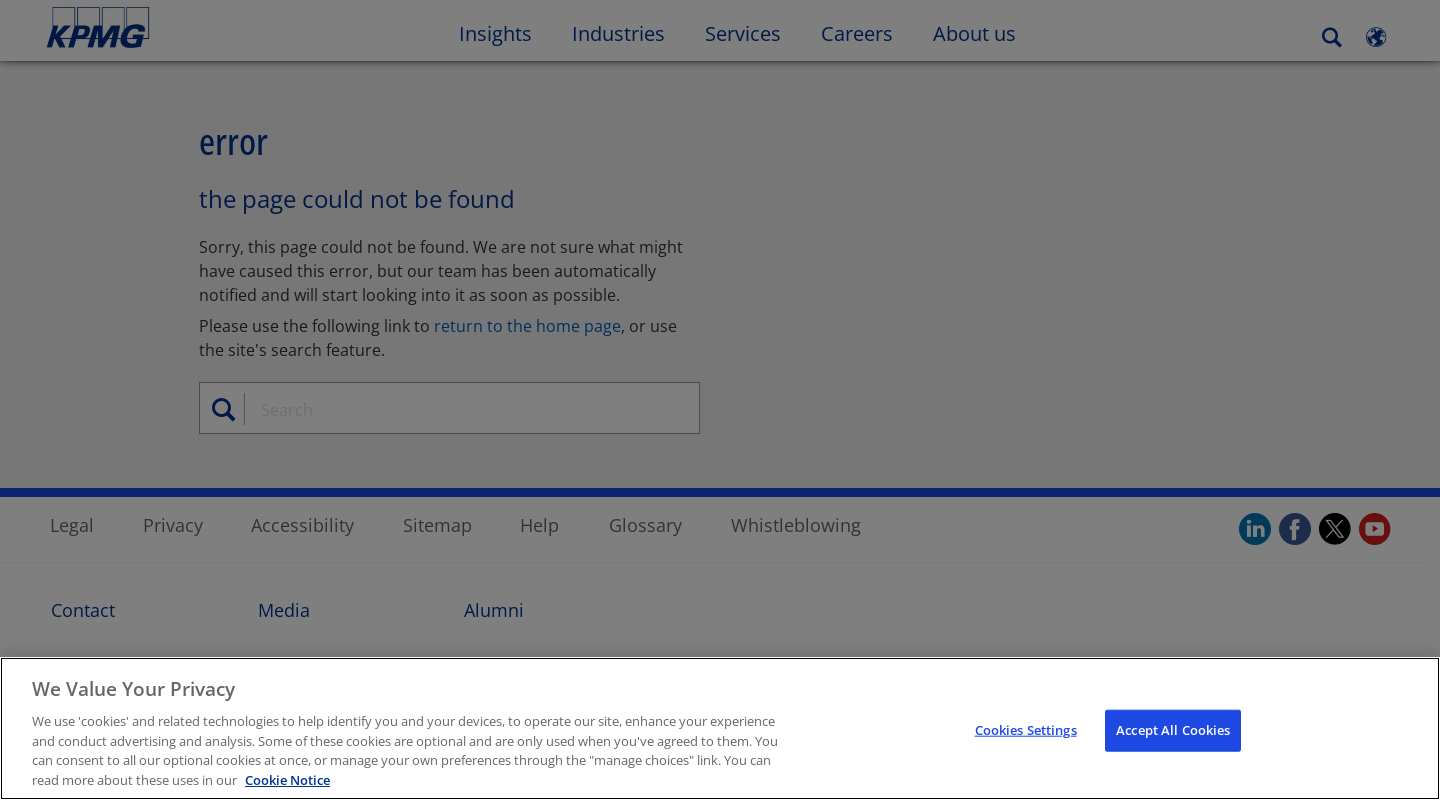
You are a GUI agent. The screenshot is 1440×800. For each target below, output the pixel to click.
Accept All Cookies (1173, 731)
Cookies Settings (1026, 731)
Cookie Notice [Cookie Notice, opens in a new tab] (287, 782)
